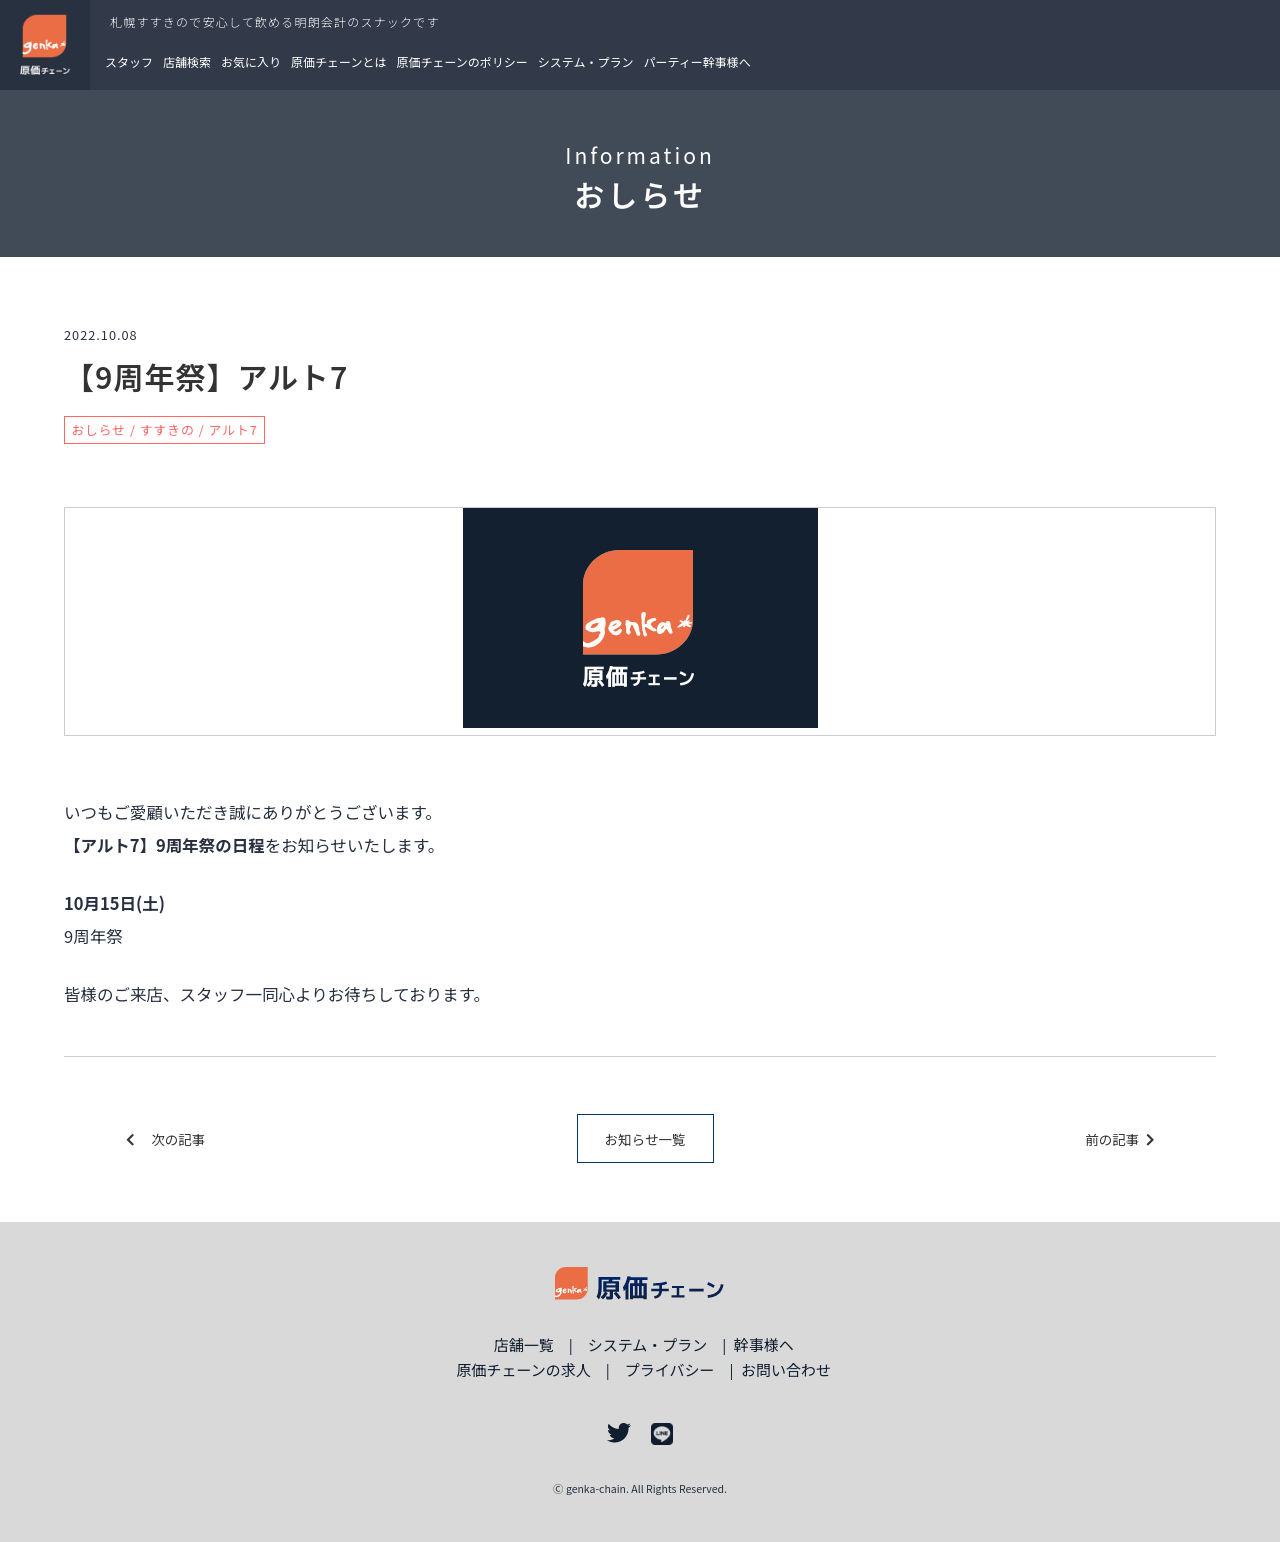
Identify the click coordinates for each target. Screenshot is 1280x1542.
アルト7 (233, 429)
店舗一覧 (524, 1344)
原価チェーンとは (338, 61)
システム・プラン (586, 61)
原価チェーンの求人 (523, 1369)
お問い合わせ (786, 1369)
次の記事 (166, 1139)
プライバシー (670, 1369)
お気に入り (251, 61)
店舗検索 (187, 61)
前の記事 (1119, 1139)
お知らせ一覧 (645, 1139)
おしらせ (98, 429)
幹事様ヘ (764, 1344)
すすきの (167, 429)
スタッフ (129, 61)
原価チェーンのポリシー (461, 61)
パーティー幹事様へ (697, 61)
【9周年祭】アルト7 (206, 376)
